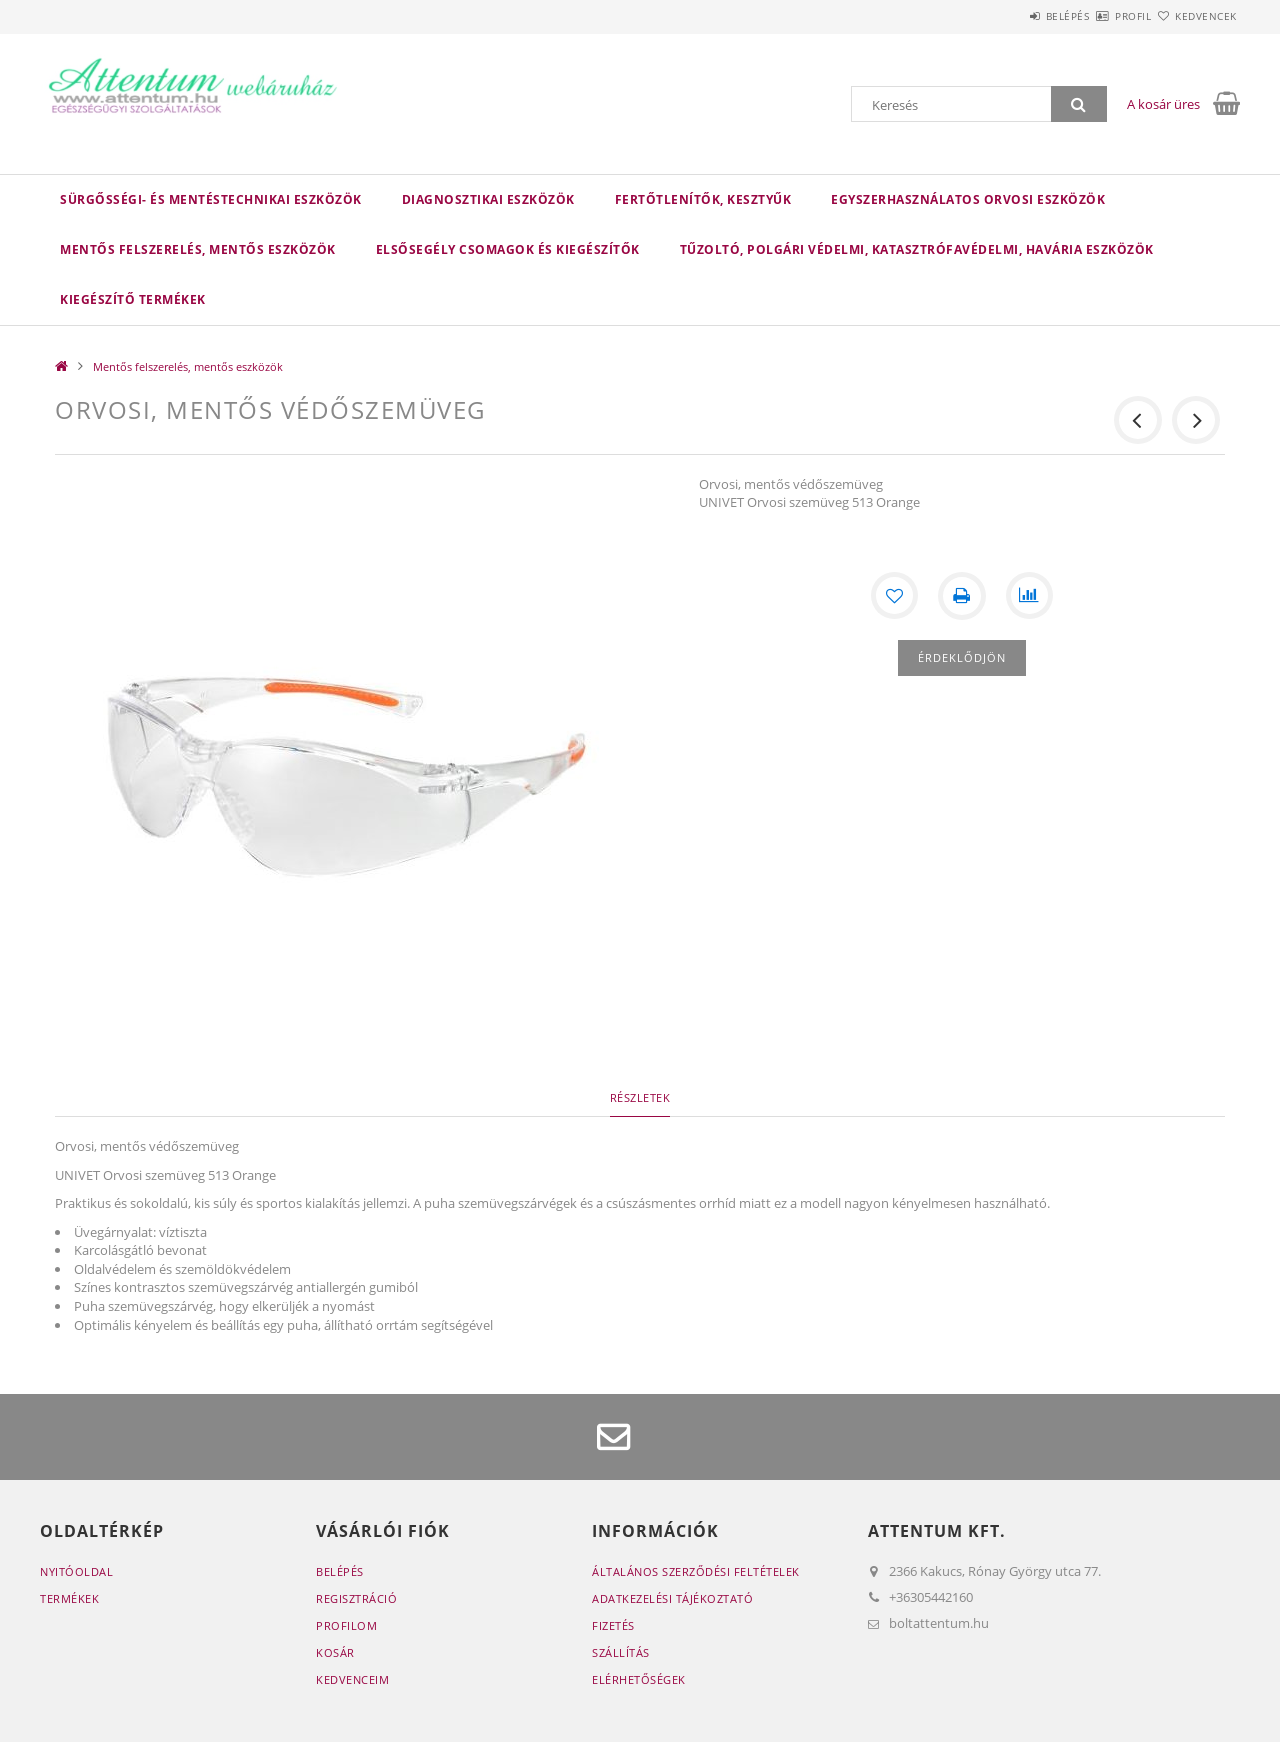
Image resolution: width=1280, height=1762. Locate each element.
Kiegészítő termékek (133, 299)
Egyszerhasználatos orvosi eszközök (968, 199)
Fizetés (613, 1625)
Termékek (69, 1598)
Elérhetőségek (639, 1679)
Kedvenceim (352, 1679)
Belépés (1009, 16)
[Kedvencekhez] (894, 596)
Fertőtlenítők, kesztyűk (703, 199)
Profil (1098, 16)
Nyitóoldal (76, 1571)
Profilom (346, 1625)
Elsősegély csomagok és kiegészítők (508, 249)
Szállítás (621, 1652)
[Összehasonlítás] (1030, 596)
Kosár (335, 1652)
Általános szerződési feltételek (696, 1571)
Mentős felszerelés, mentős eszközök (198, 249)
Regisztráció (356, 1598)
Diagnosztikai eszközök (488, 199)
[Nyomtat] (962, 596)
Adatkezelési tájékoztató (672, 1598)
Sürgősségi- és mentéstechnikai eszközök (211, 199)
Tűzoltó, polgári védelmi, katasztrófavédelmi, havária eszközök (917, 249)
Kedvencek (1195, 16)
